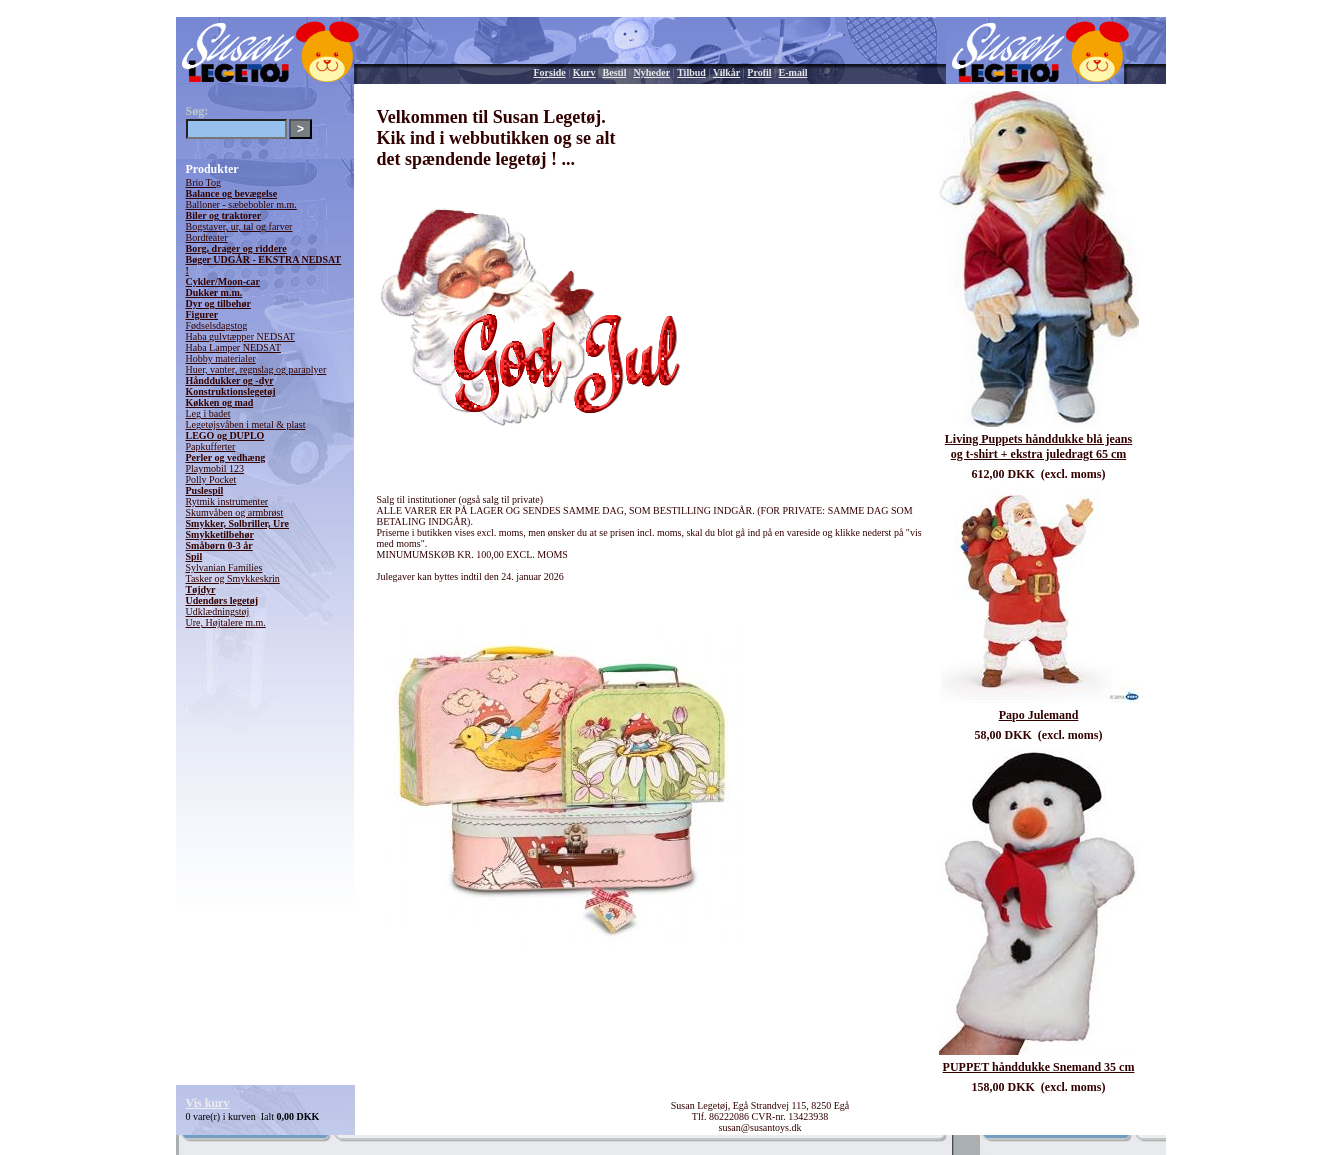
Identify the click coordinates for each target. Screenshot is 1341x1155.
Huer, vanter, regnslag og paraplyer (256, 369)
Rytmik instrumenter (227, 501)
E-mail (793, 72)
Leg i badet (208, 413)
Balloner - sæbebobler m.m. (241, 204)
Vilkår (726, 72)
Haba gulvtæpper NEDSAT (240, 336)
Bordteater (207, 237)
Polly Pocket (211, 479)
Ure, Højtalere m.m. (226, 622)
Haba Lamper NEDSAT (234, 347)
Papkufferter (211, 446)
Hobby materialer (221, 358)
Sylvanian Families (224, 567)
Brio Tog (204, 182)
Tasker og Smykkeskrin (233, 578)
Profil (759, 72)
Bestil (615, 72)
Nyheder (651, 72)
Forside (550, 72)
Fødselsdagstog (217, 325)
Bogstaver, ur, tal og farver (239, 226)
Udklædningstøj (218, 611)
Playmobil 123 (215, 468)
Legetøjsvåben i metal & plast (246, 424)
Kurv (584, 72)
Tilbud (691, 72)
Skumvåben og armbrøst (235, 512)
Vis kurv (208, 1103)
